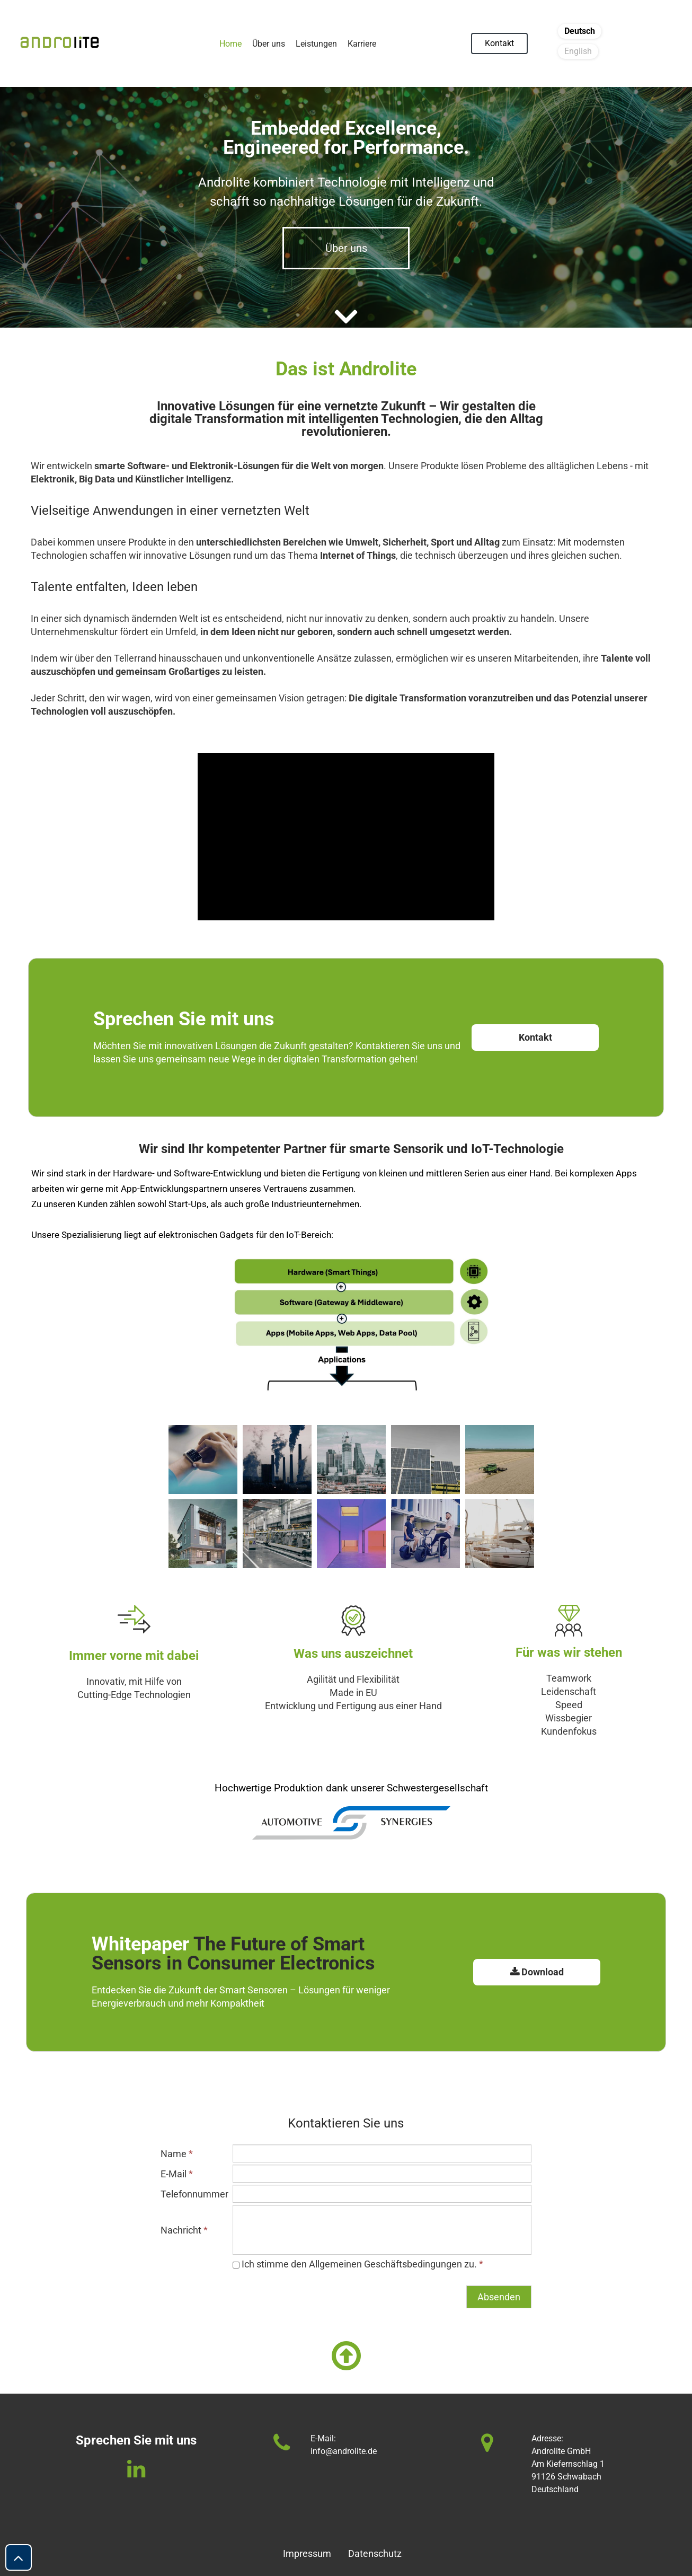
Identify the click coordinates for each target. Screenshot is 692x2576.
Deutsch (579, 31)
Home (230, 44)
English (578, 51)
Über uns (268, 44)
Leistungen (316, 44)
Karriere (362, 44)
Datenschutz (368, 2553)
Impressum (307, 2553)
